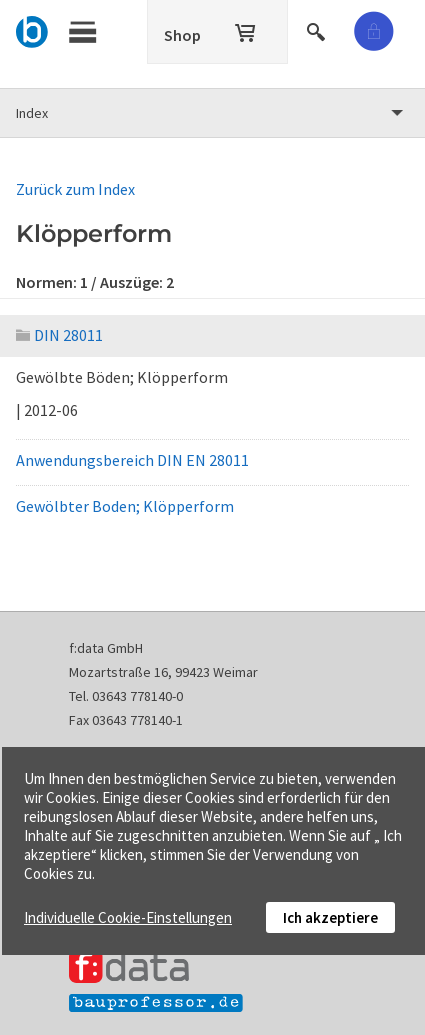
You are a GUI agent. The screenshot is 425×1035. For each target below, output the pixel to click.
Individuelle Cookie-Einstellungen (128, 917)
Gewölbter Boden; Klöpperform (125, 506)
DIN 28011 (59, 335)
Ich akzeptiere (330, 917)
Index (32, 113)
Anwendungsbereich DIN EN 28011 (132, 460)
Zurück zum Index (75, 189)
